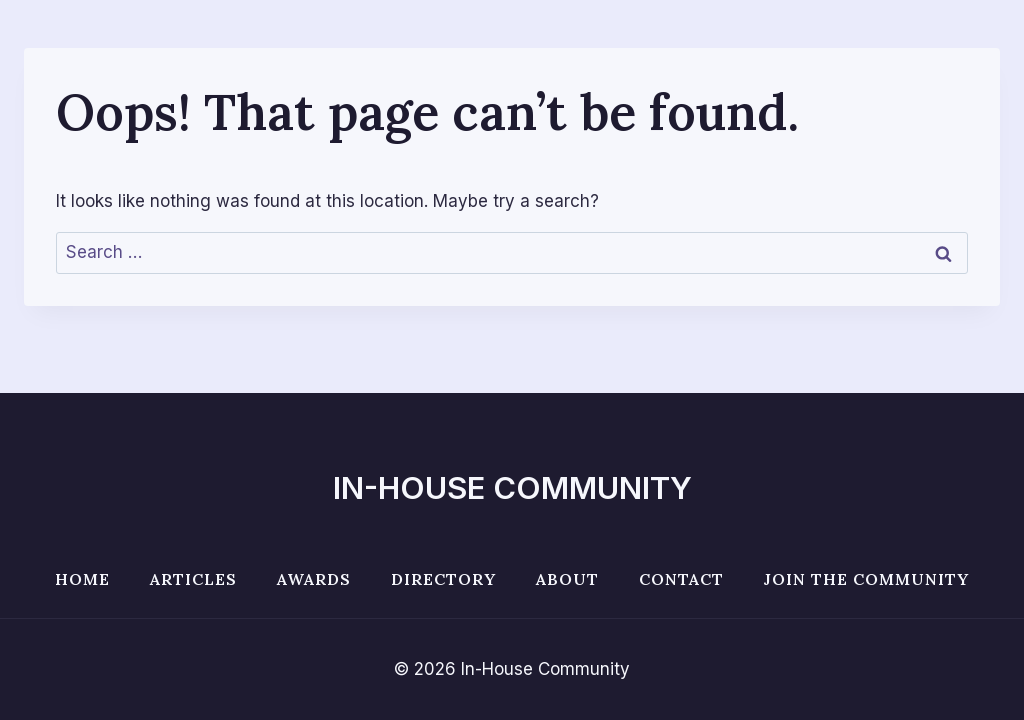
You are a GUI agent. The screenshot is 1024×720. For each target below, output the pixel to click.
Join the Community (866, 579)
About (567, 579)
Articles (193, 579)
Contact (681, 579)
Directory (443, 579)
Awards (314, 579)
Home (82, 579)
